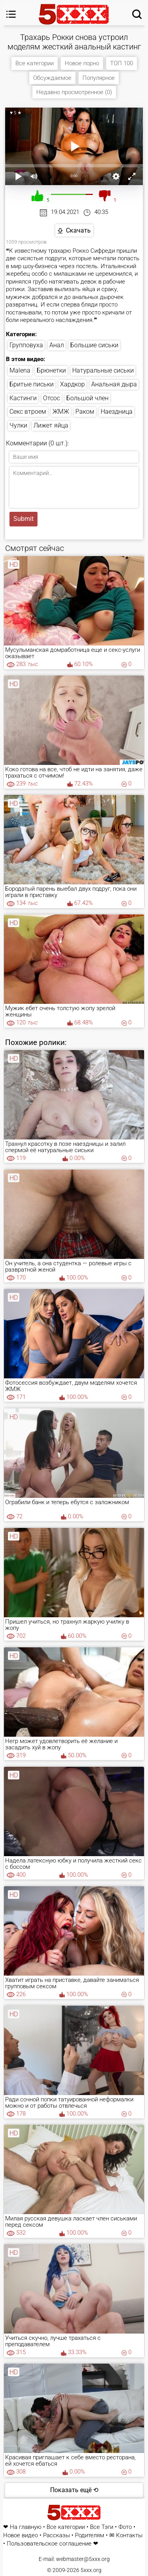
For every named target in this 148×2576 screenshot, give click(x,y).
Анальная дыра (114, 384)
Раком (84, 411)
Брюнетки (51, 370)
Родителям (89, 2535)
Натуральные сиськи (103, 370)
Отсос (51, 398)
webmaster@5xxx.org (83, 2559)
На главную (25, 2527)
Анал (56, 345)
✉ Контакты (125, 2535)
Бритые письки (31, 384)
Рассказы (56, 2535)
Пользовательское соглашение (49, 2543)
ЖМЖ (60, 411)
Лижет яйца (51, 425)
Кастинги (23, 398)
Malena (19, 370)
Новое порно (82, 63)
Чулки (18, 425)
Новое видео (20, 2535)
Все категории (34, 63)
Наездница (117, 411)
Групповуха (26, 345)
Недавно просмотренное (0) (74, 92)
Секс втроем (27, 411)
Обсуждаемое (52, 77)
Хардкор (72, 384)
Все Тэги (101, 2527)
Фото (125, 2527)
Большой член (87, 398)
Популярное (98, 77)
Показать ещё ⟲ (74, 2490)
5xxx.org (91, 2570)
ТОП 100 (121, 63)
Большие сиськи (94, 345)
